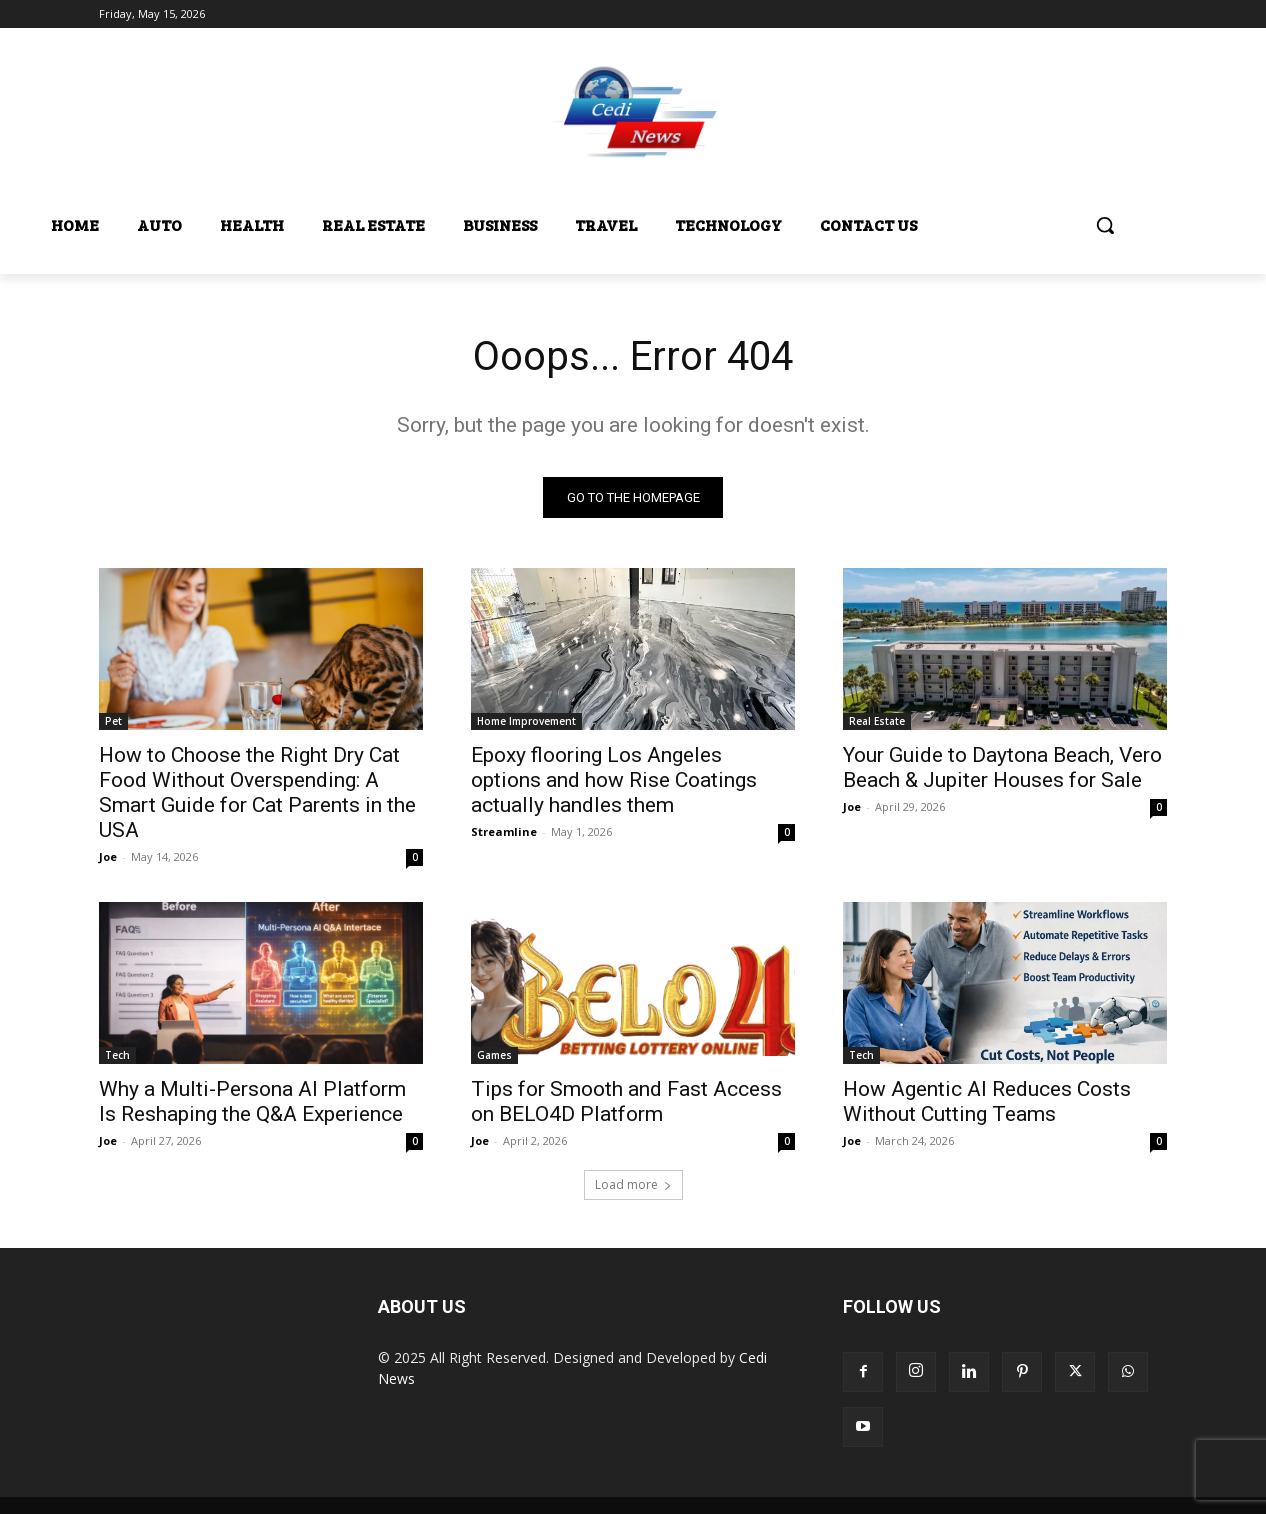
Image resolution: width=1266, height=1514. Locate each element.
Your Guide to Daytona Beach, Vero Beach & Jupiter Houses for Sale (1002, 767)
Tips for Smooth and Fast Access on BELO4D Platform (626, 1101)
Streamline (504, 831)
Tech (117, 1055)
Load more (633, 1184)
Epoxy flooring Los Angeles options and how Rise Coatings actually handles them (614, 780)
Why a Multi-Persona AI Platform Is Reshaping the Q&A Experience (252, 1101)
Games (494, 1055)
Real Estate (877, 721)
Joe (108, 856)
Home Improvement (526, 721)
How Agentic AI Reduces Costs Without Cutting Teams (987, 1101)
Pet (113, 721)
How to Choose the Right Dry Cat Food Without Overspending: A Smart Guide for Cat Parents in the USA (257, 792)
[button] (1105, 225)
